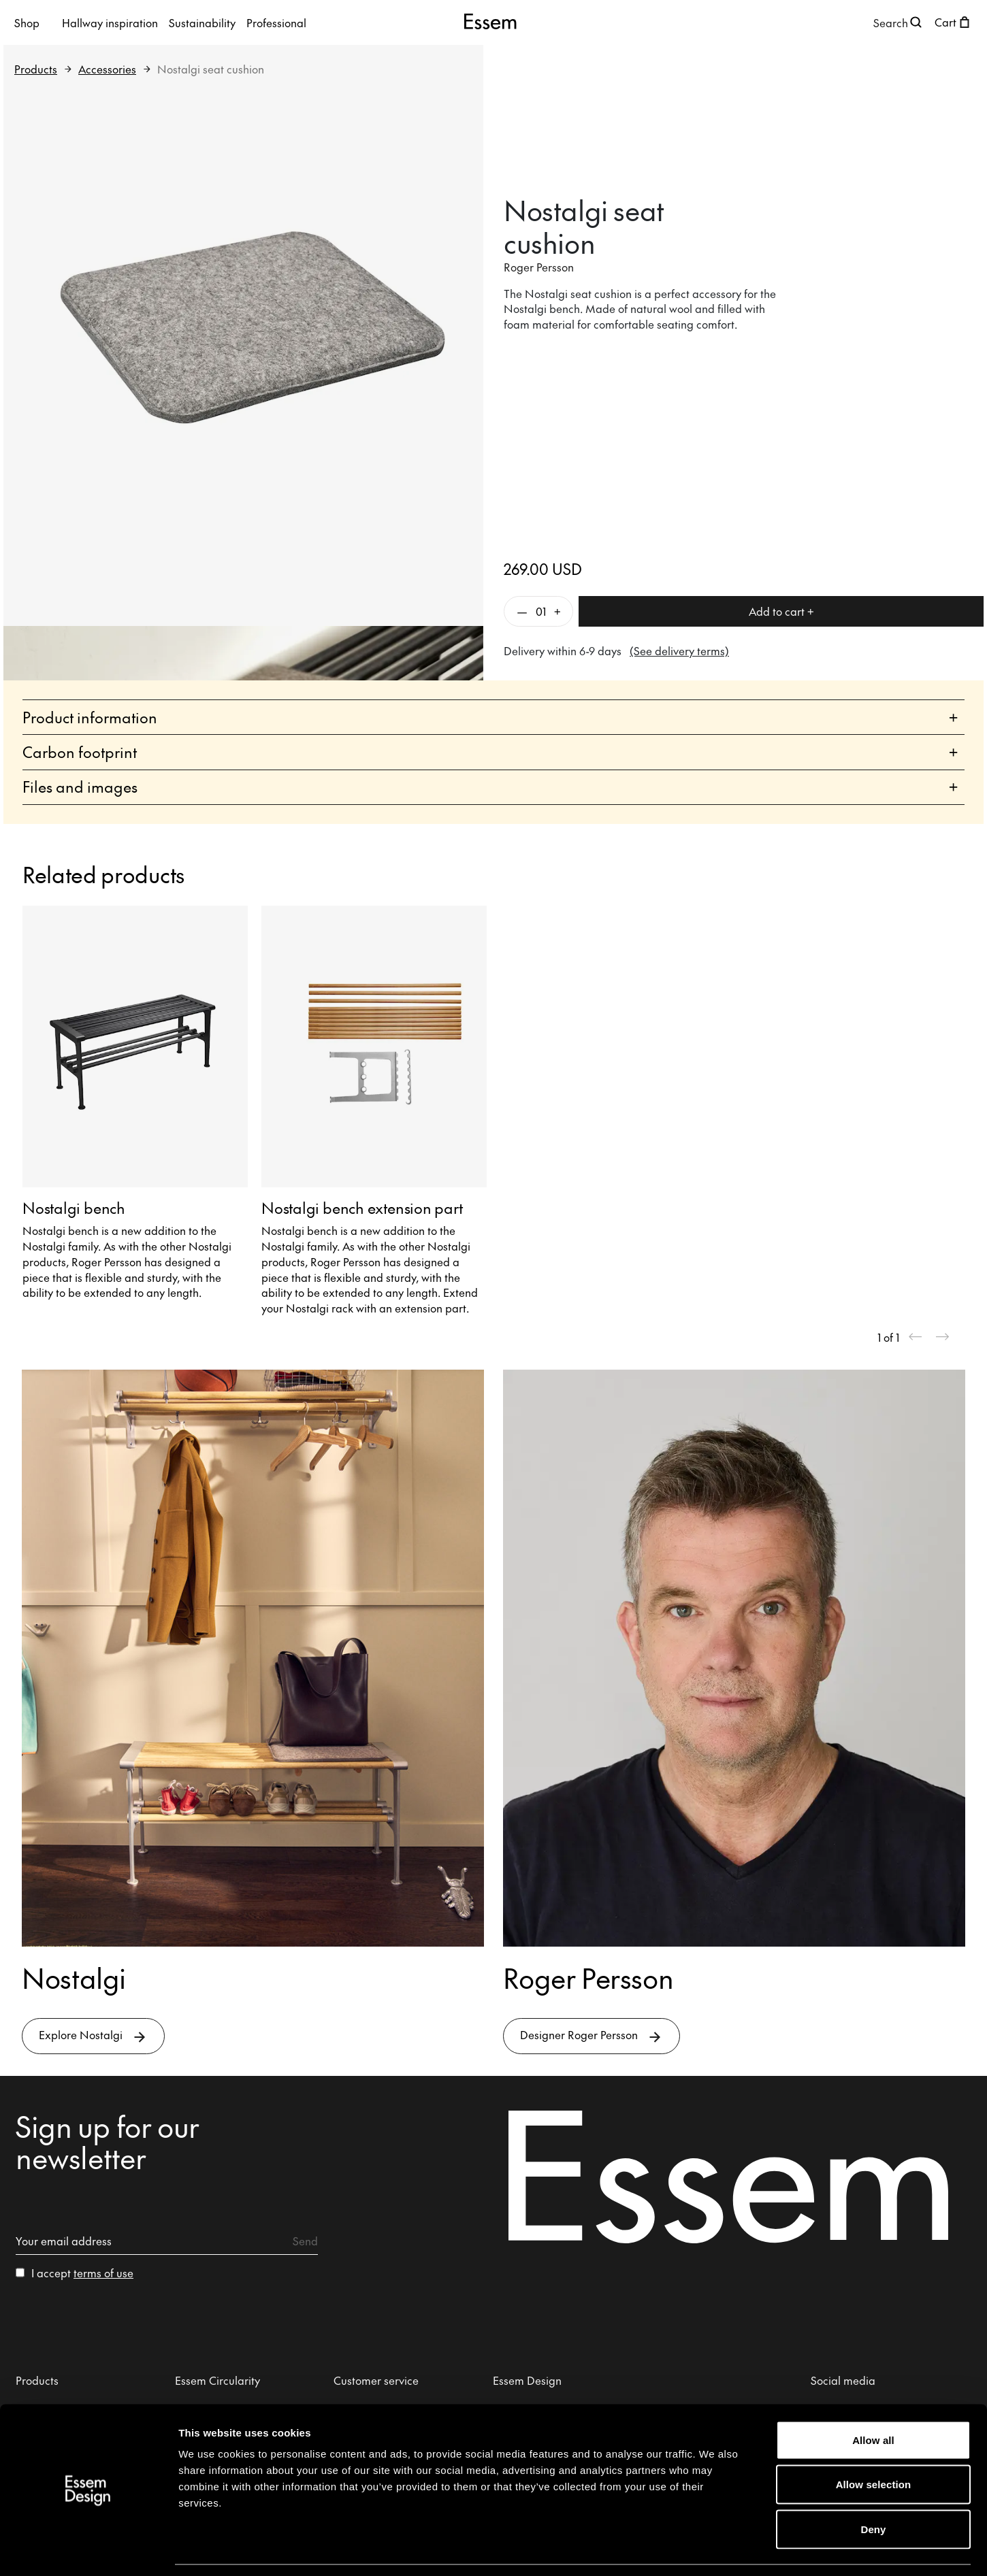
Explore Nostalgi (93, 2036)
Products (35, 68)
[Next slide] (943, 1337)
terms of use (103, 2272)
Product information (490, 717)
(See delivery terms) (679, 650)
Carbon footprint (490, 752)
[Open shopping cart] (954, 22)
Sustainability (202, 22)
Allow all (873, 2397)
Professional (276, 22)
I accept (82, 2272)
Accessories (107, 68)
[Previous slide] (915, 1337)
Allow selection (873, 2442)
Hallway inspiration (110, 22)
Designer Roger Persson (591, 2036)
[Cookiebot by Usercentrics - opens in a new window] (88, 2549)
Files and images (490, 786)
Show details (714, 2549)
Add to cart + (781, 611)
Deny (873, 2486)
